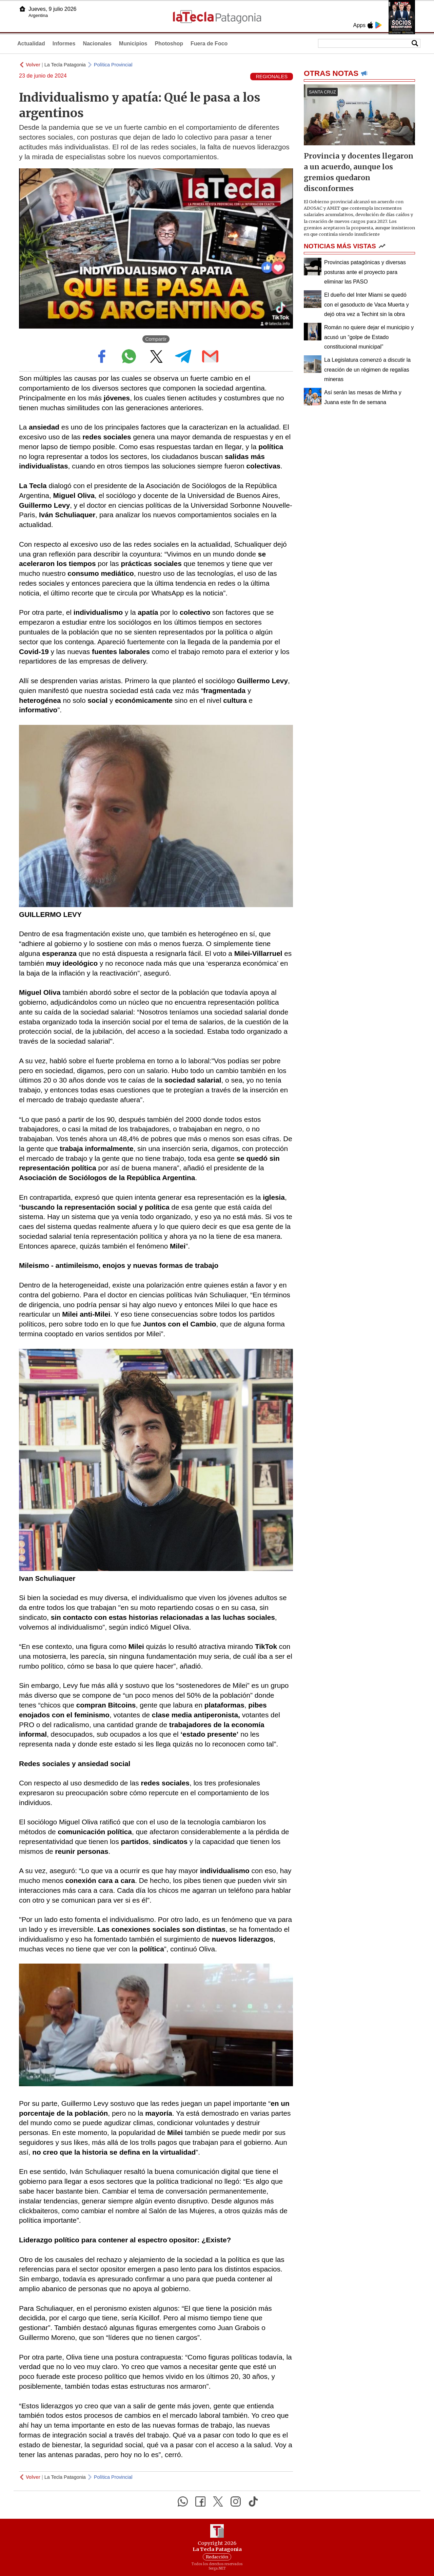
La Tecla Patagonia (65, 64)
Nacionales (97, 43)
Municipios (133, 43)
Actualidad (31, 43)
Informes (64, 43)
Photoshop (169, 43)
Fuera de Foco (209, 43)
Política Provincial (113, 64)
